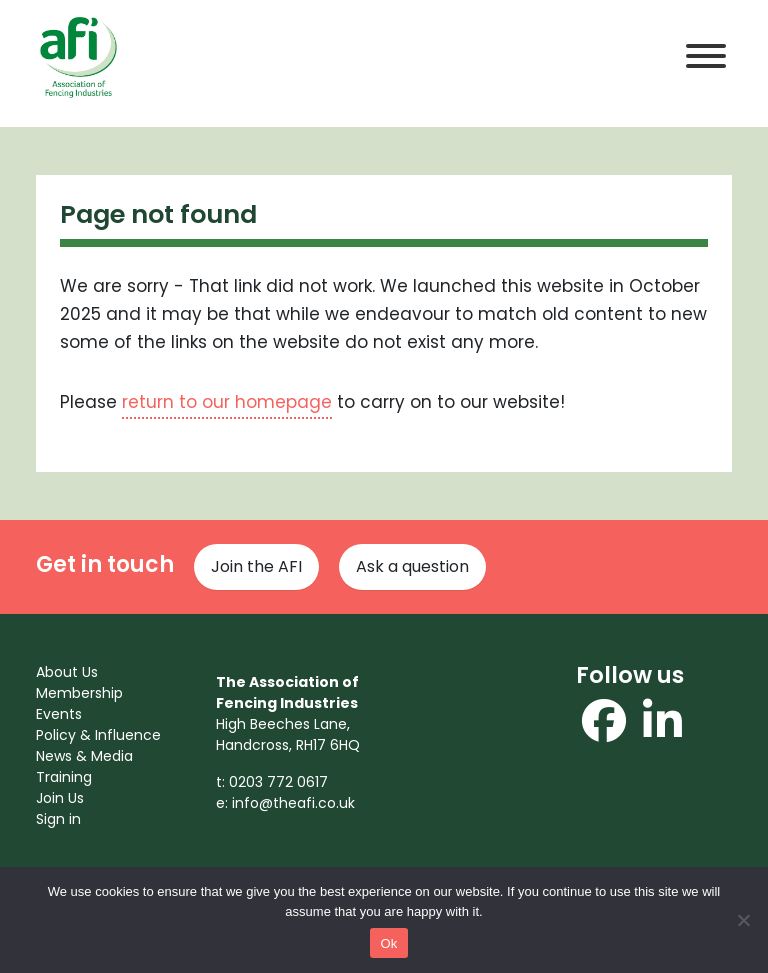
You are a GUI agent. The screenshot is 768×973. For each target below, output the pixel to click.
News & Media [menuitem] (84, 756)
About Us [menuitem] (67, 672)
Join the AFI (256, 566)
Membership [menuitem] (79, 693)
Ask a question (412, 566)
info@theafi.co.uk (293, 803)
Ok (388, 943)
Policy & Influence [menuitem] (98, 735)
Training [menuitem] (64, 777)
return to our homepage (227, 402)
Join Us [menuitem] (60, 798)
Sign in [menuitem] (58, 819)
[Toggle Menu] (706, 56)
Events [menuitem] (59, 714)
